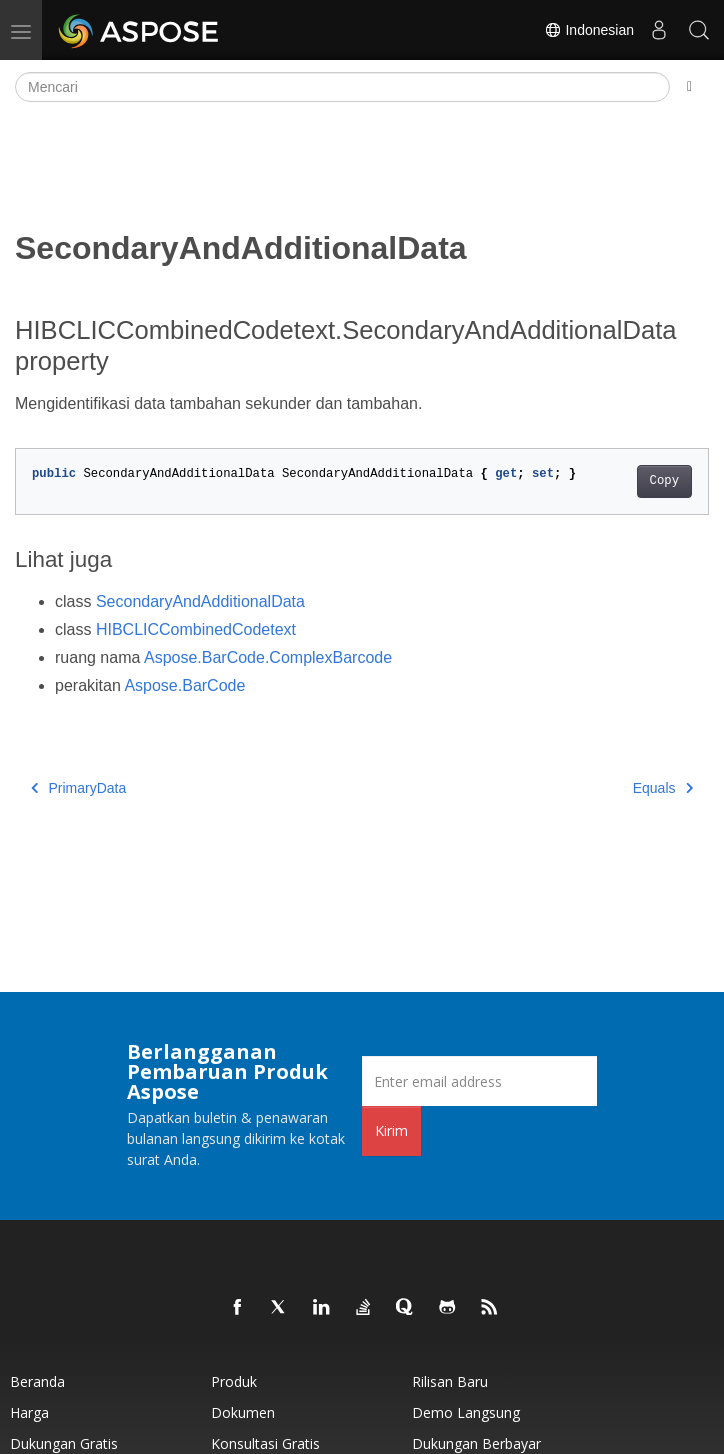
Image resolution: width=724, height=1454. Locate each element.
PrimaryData (78, 788)
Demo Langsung (466, 1412)
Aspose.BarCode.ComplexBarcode (268, 657)
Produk (234, 1381)
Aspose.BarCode (184, 685)
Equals (663, 788)
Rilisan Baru (450, 1381)
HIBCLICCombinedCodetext (196, 629)
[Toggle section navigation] (689, 87)
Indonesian (589, 30)
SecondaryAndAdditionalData (200, 601)
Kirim (391, 1130)
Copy (664, 481)
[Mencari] (342, 87)
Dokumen (243, 1412)
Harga (29, 1412)
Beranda (37, 1381)
